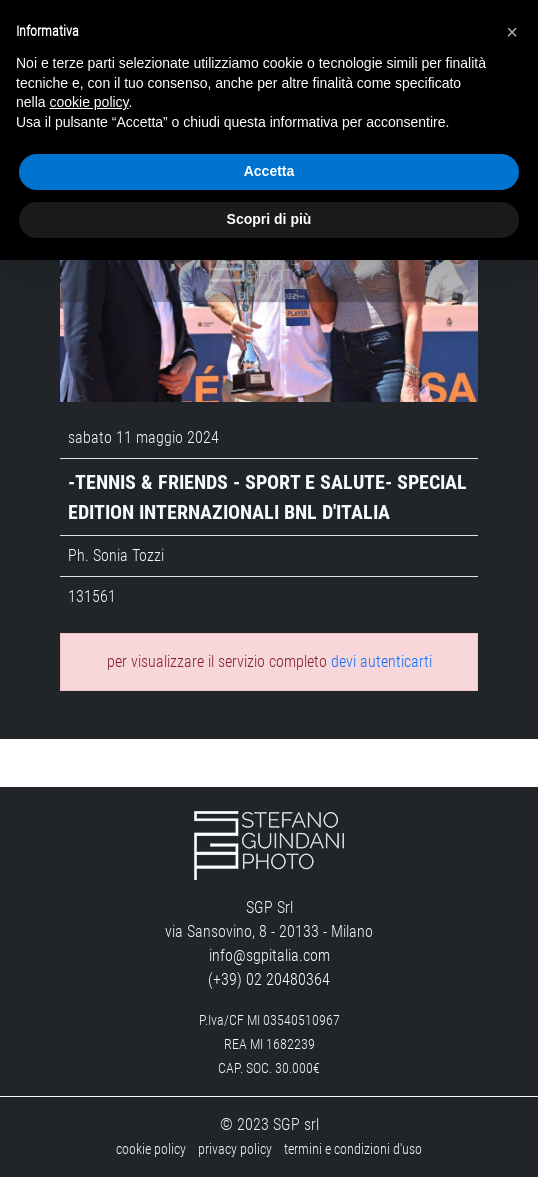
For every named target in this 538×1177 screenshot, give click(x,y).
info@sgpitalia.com (269, 955)
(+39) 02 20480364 (269, 979)
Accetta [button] (269, 171)
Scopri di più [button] (269, 219)
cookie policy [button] (88, 102)
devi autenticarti (381, 661)
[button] (512, 32)
